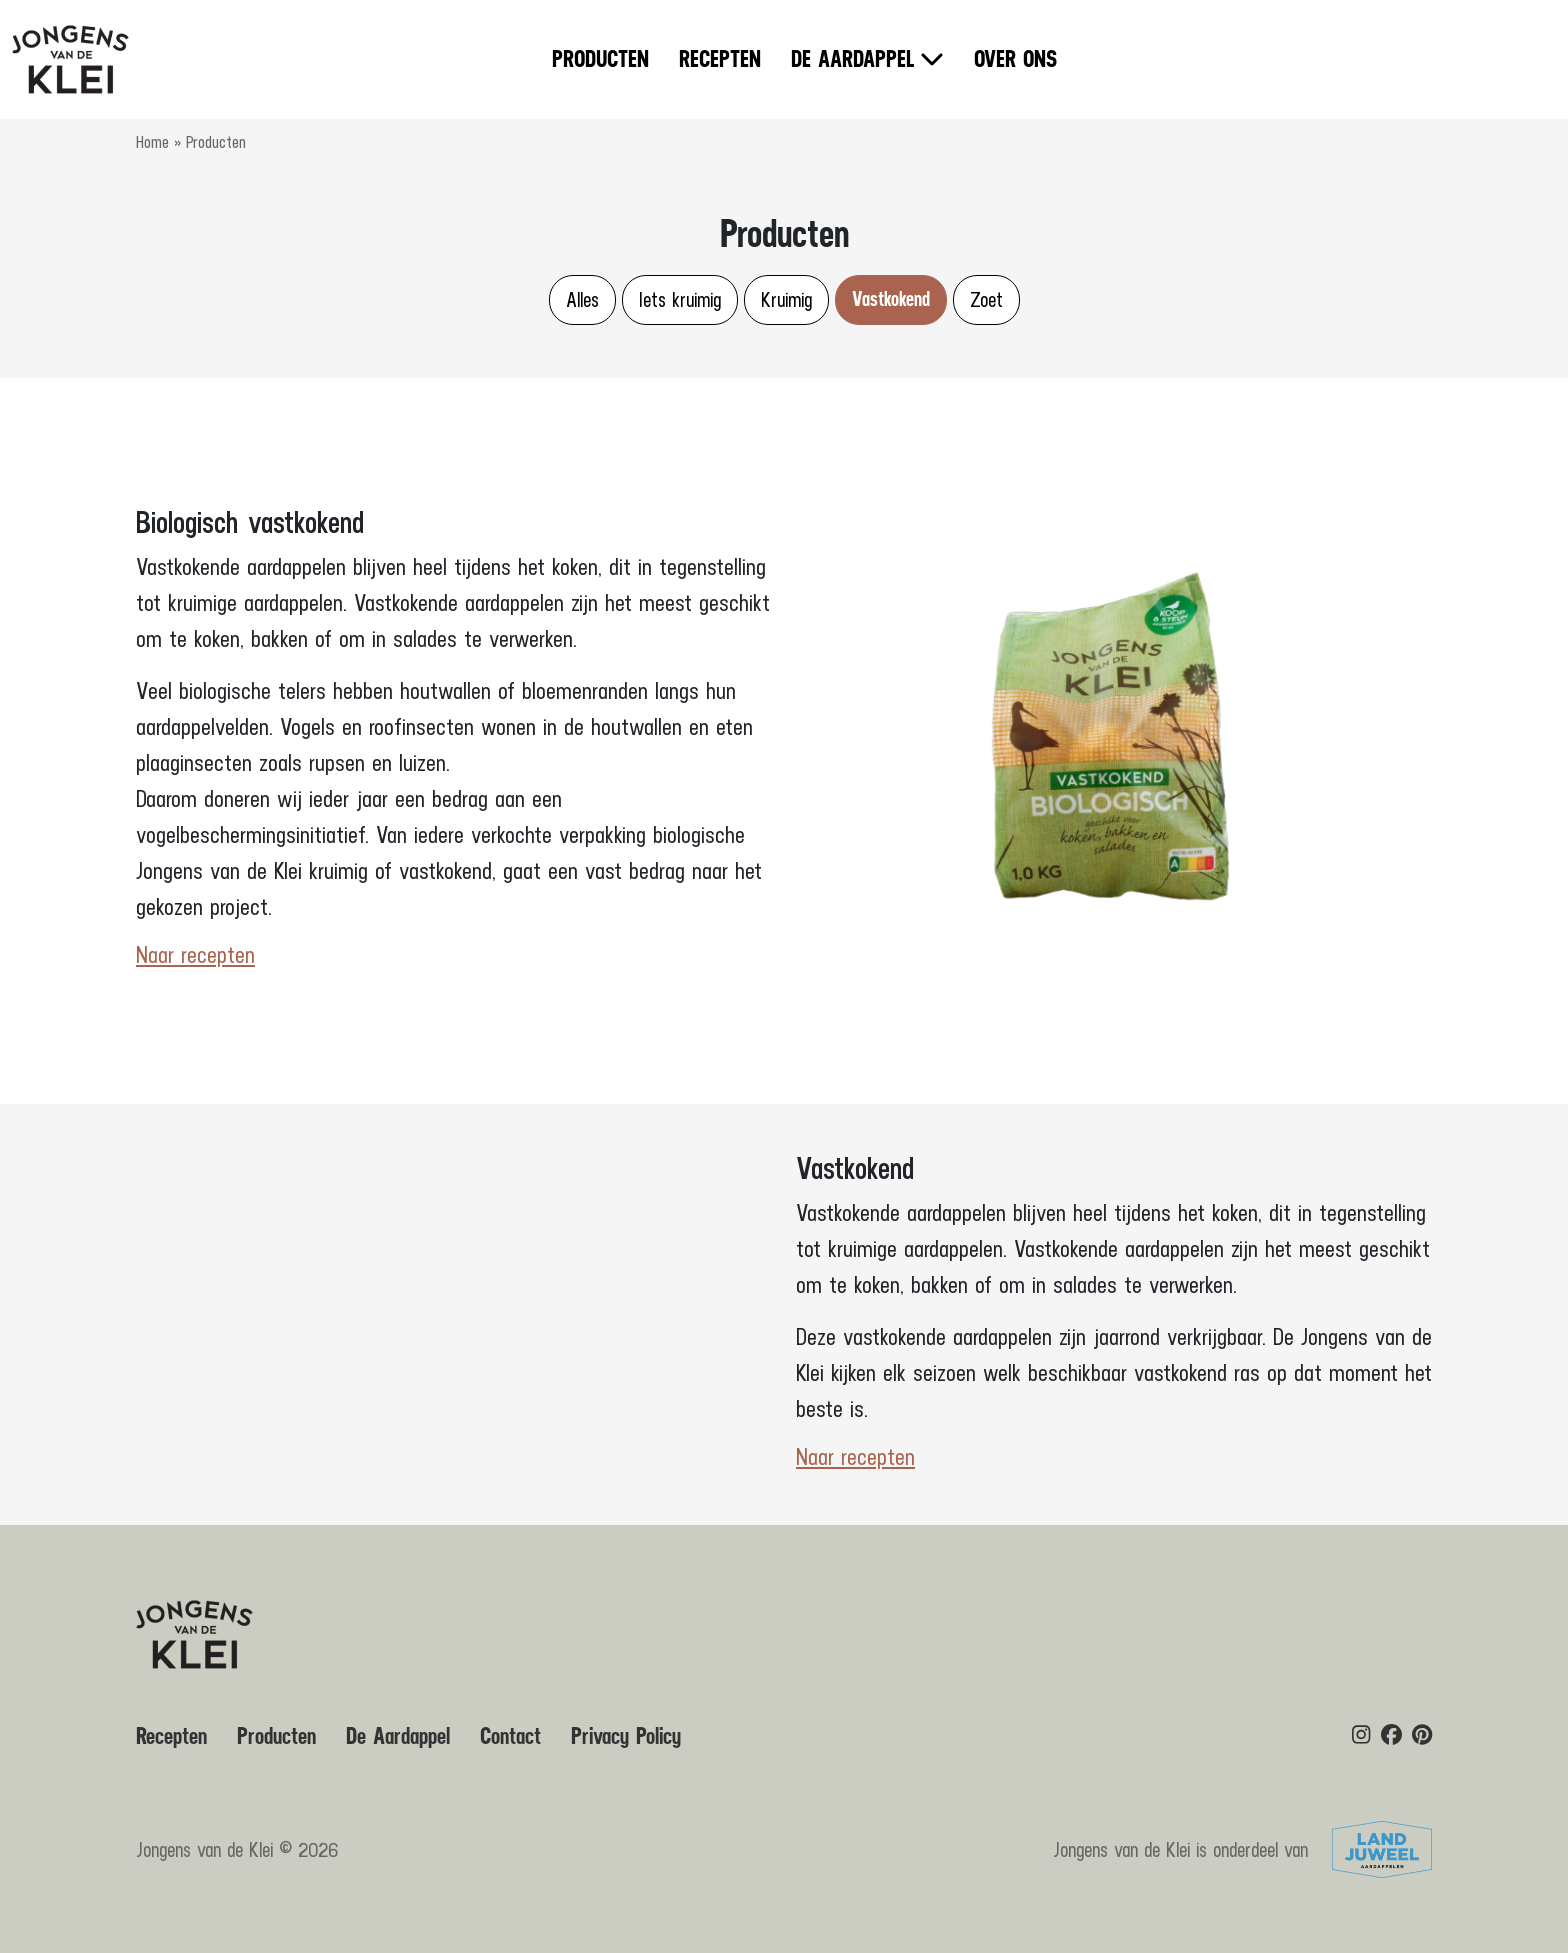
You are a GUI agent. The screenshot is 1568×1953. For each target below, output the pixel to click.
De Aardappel (853, 60)
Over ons (1015, 60)
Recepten (720, 60)
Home (152, 142)
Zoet (986, 299)
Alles (582, 299)
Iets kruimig (680, 299)
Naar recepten (195, 955)
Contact (510, 1737)
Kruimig (786, 299)
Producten (600, 60)
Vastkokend (891, 299)
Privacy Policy (626, 1737)
